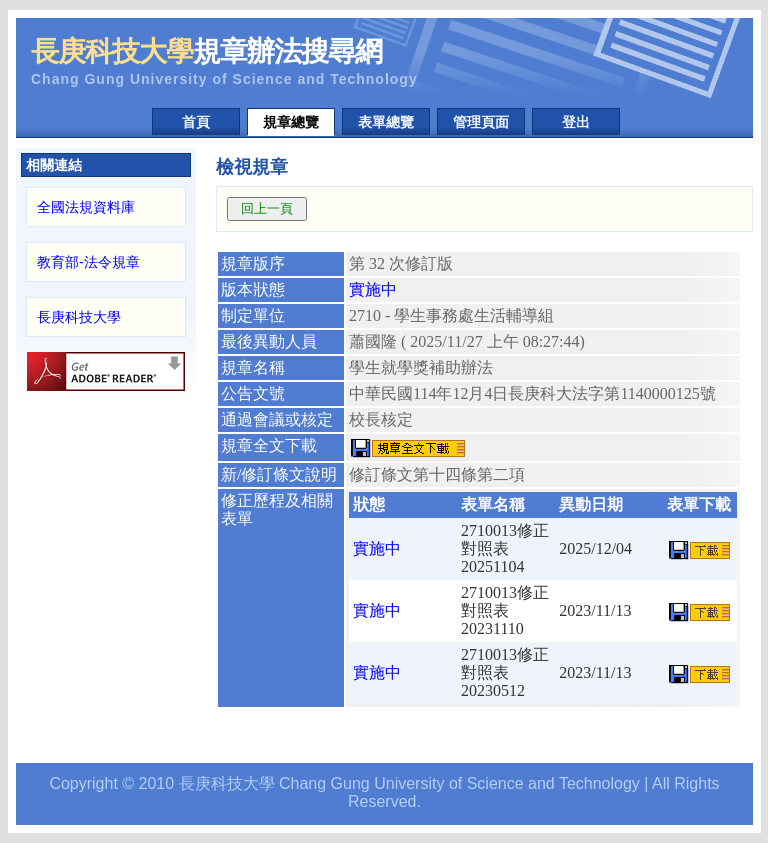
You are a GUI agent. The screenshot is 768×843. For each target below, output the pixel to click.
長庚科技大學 (79, 317)
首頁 (196, 122)
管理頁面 (481, 122)
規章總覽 (291, 122)
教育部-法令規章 (88, 262)
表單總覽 (386, 122)
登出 (576, 122)
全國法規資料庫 (86, 207)
